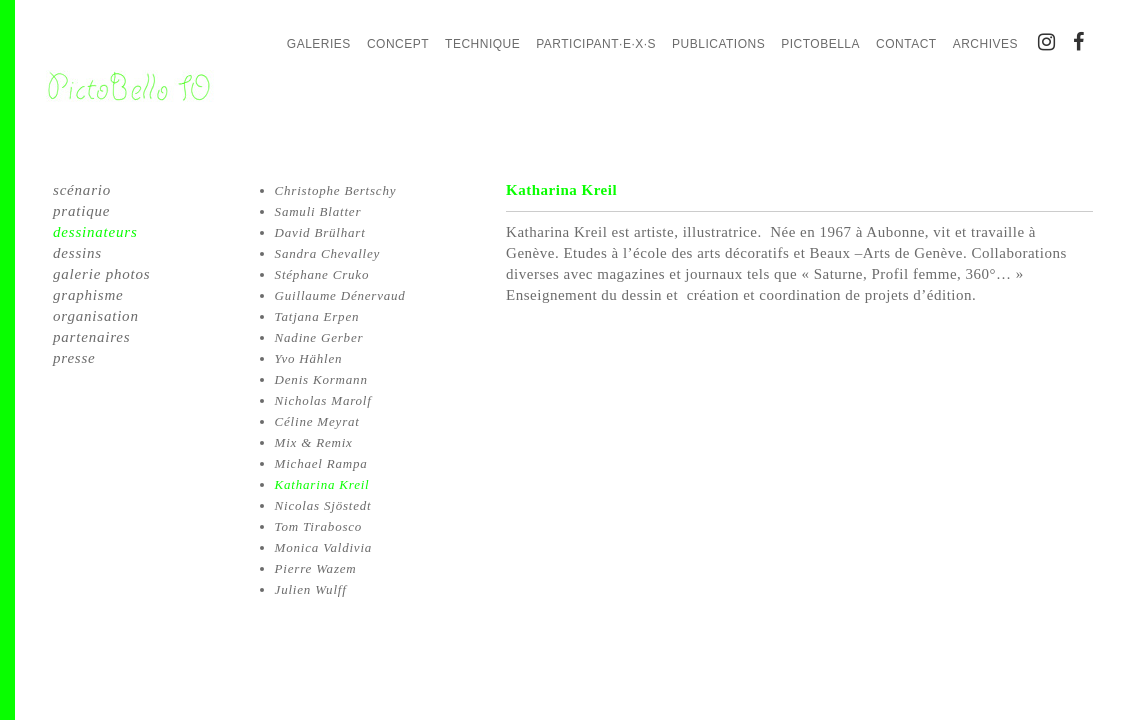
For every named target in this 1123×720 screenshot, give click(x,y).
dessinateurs (95, 232)
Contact (906, 44)
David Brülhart (320, 232)
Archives (985, 44)
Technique (482, 44)
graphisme (88, 295)
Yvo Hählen (309, 358)
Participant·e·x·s (596, 44)
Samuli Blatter (318, 211)
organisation (96, 316)
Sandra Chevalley (328, 253)
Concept (398, 44)
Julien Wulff (311, 589)
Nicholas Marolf (323, 400)
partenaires (91, 337)
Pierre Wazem (316, 568)
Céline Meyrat (317, 421)
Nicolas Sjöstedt (323, 505)
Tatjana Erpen (317, 316)
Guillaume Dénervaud (340, 295)
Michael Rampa (321, 463)
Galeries (319, 44)
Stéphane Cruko (322, 274)
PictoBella (820, 44)
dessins (77, 253)
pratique (81, 211)
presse (74, 358)
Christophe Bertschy (336, 190)
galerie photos (101, 274)
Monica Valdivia (324, 547)
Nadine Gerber (319, 337)
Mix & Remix (314, 442)
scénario (82, 190)
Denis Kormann (321, 379)
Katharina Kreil (322, 484)
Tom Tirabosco (319, 526)
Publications (718, 44)
